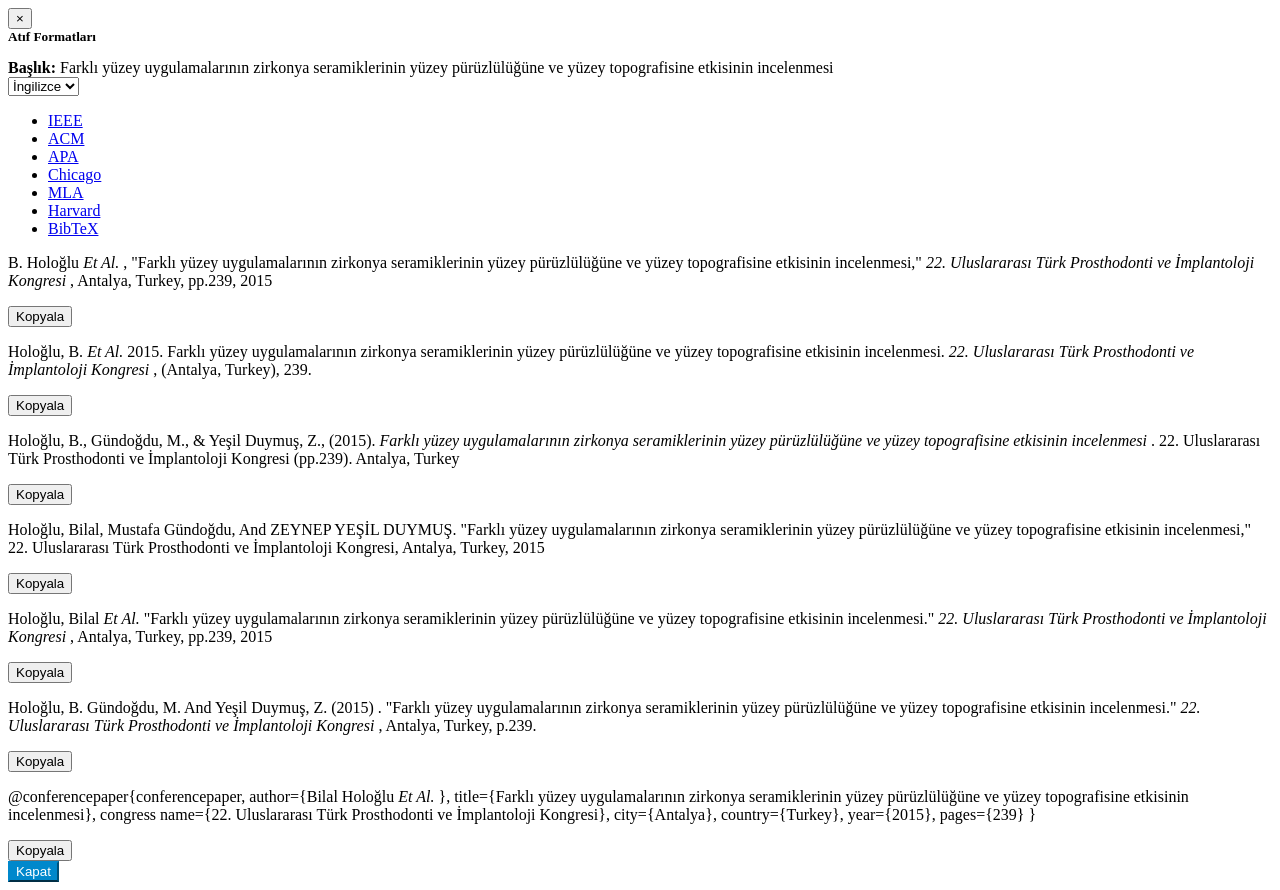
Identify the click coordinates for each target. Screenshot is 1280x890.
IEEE (65, 120)
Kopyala (40, 316)
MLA (66, 192)
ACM (66, 138)
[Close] (20, 18)
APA (63, 156)
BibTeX (73, 228)
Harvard (74, 210)
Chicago (74, 174)
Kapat (33, 871)
